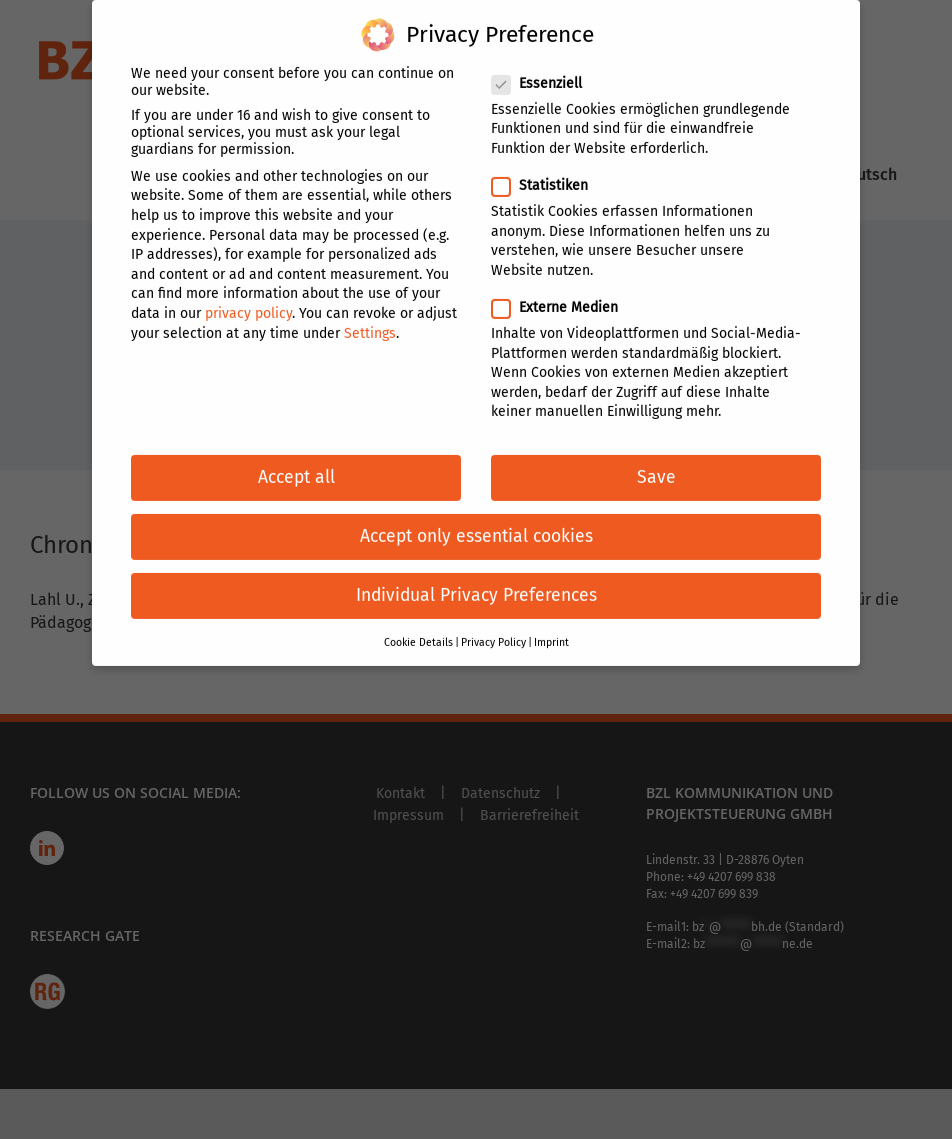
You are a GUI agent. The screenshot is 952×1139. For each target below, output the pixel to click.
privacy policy (248, 302)
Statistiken (548, 174)
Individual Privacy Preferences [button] (476, 584)
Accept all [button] (296, 466)
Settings (370, 322)
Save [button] (656, 466)
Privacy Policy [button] (493, 631)
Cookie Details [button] (418, 631)
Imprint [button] (551, 631)
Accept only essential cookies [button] (476, 525)
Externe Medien (563, 296)
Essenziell (545, 72)
